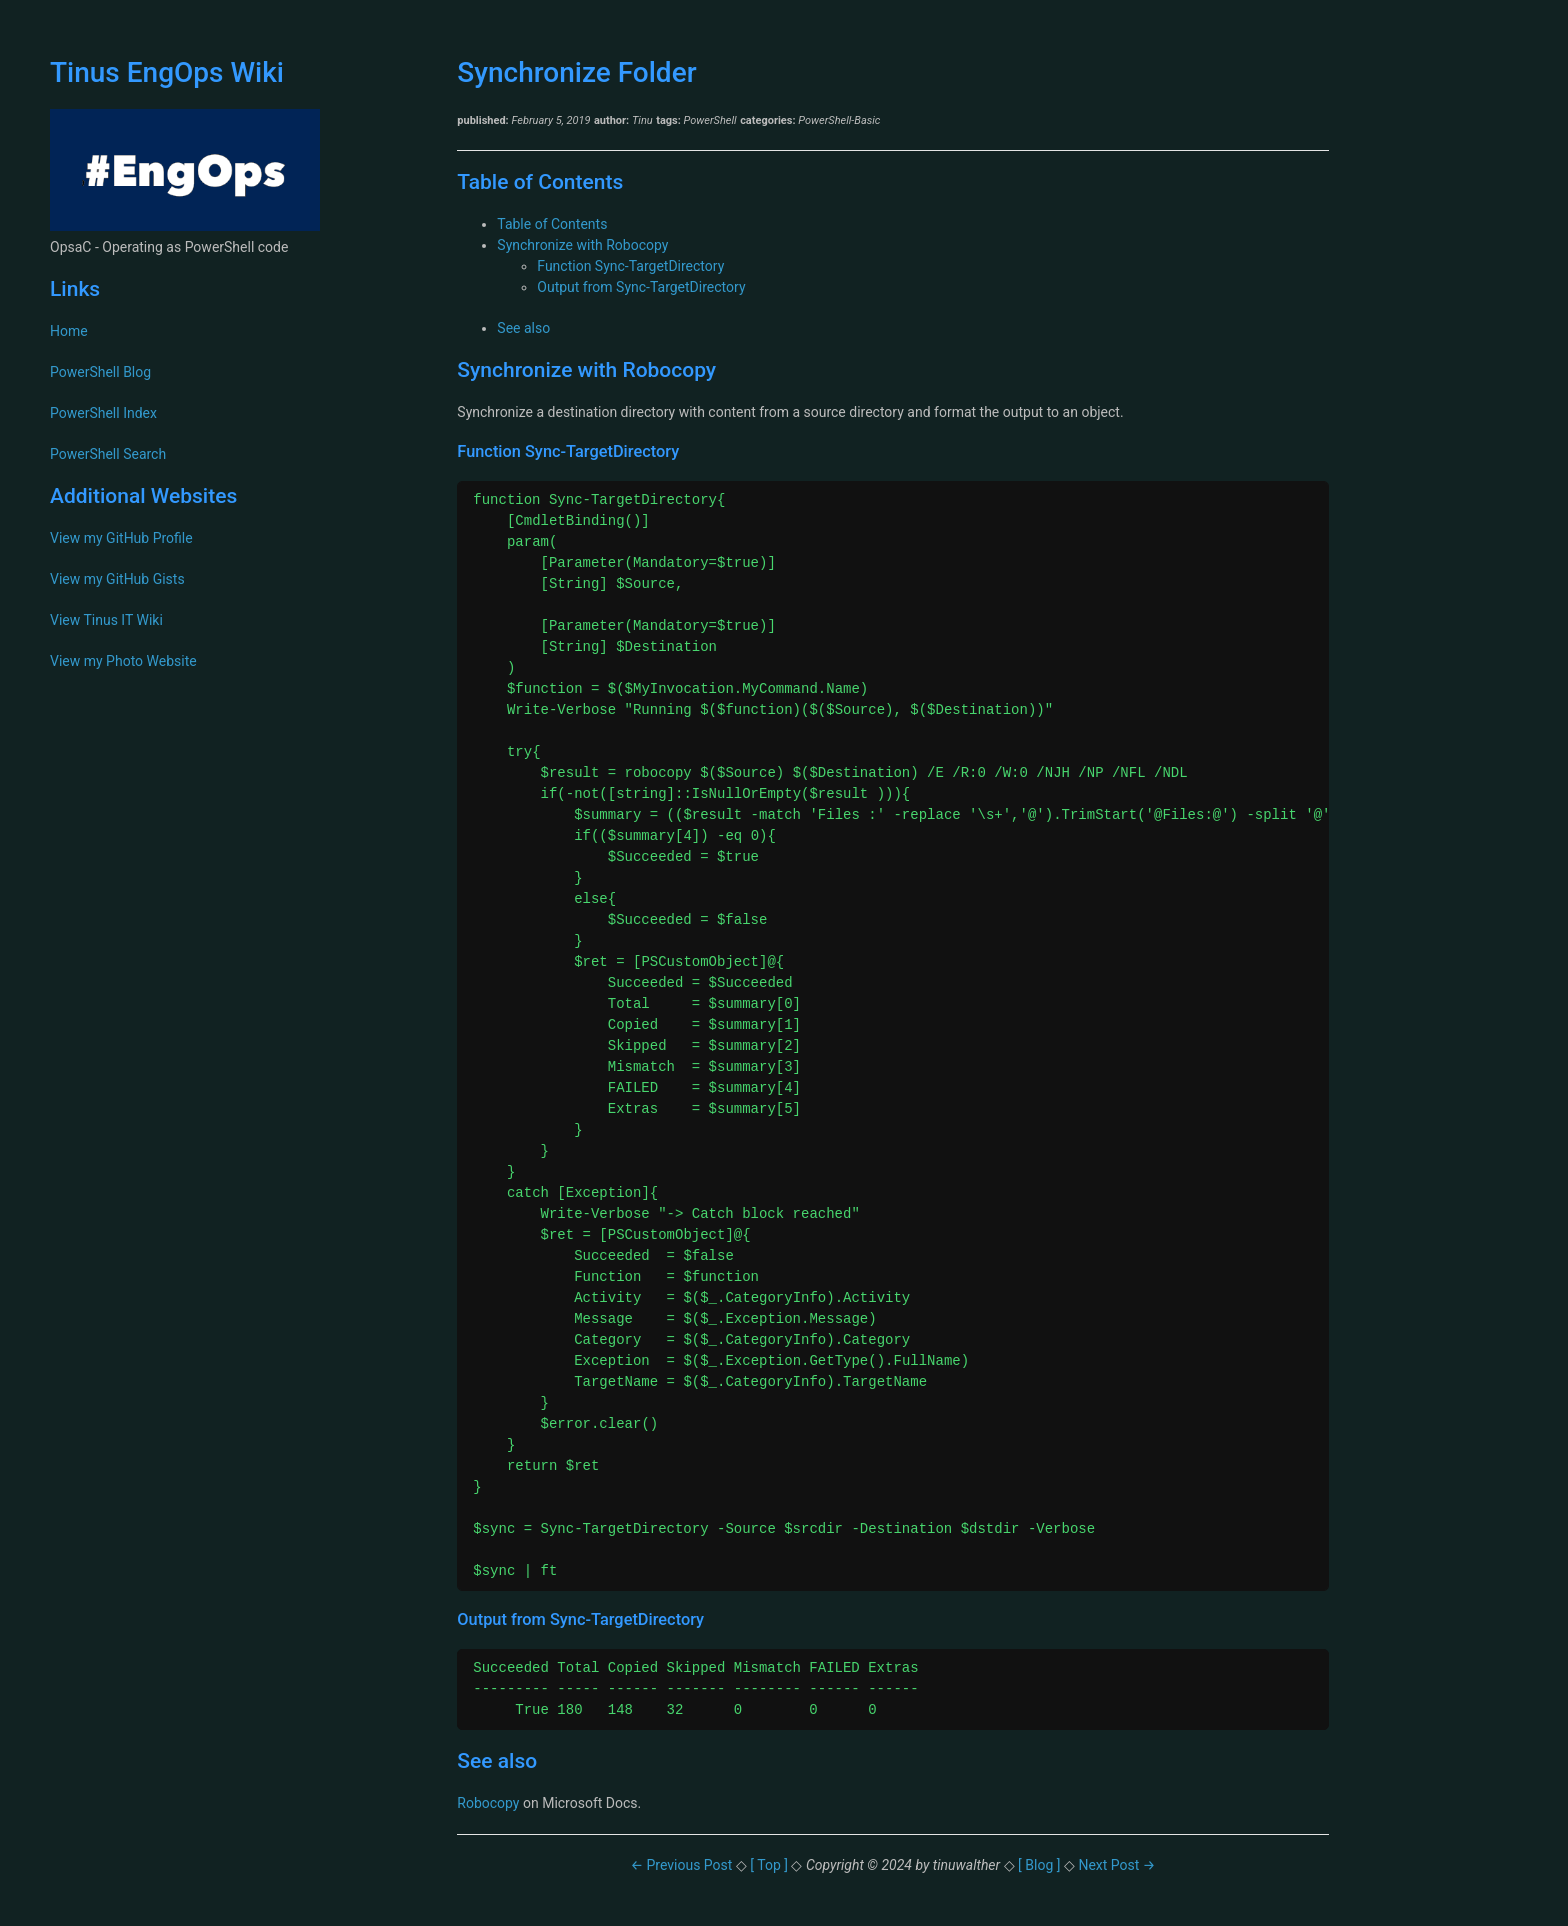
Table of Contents (552, 224)
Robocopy (488, 1803)
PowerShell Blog (100, 372)
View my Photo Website (123, 661)
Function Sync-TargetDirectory (630, 266)
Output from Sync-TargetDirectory (641, 287)
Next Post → (1116, 1865)
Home (69, 331)
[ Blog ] (1039, 1865)
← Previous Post (682, 1865)
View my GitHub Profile (121, 538)
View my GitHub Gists (117, 579)
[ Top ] (770, 1865)
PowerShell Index (103, 413)
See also (523, 328)
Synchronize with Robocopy (582, 245)
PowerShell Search (108, 454)
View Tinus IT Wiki (106, 620)
